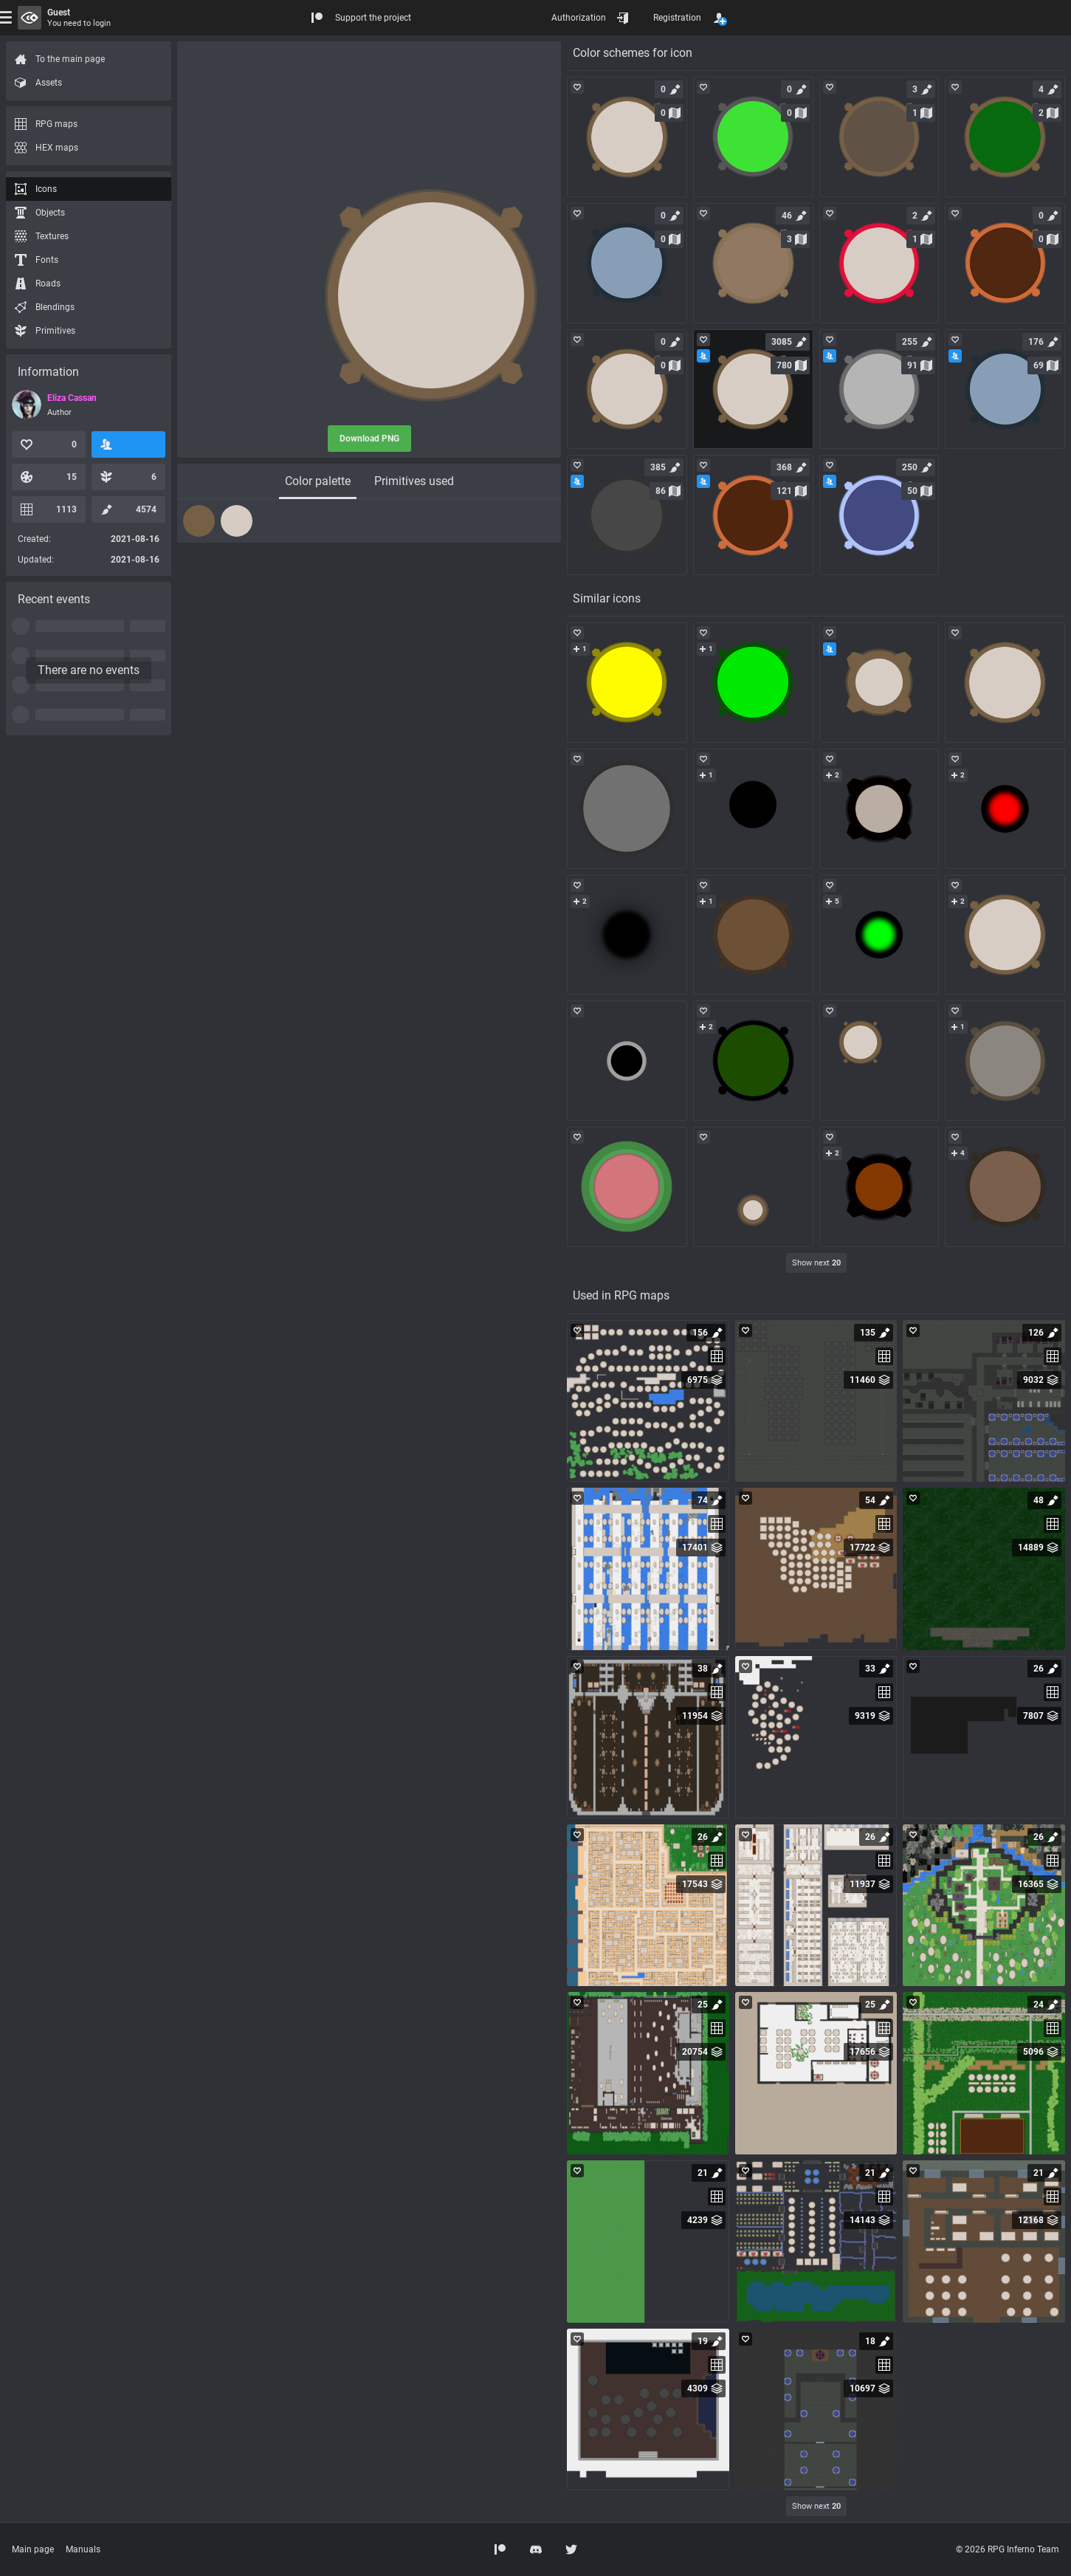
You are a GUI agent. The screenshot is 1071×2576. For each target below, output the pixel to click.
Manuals (83, 2549)
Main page (33, 2549)
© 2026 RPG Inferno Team (1007, 2549)
